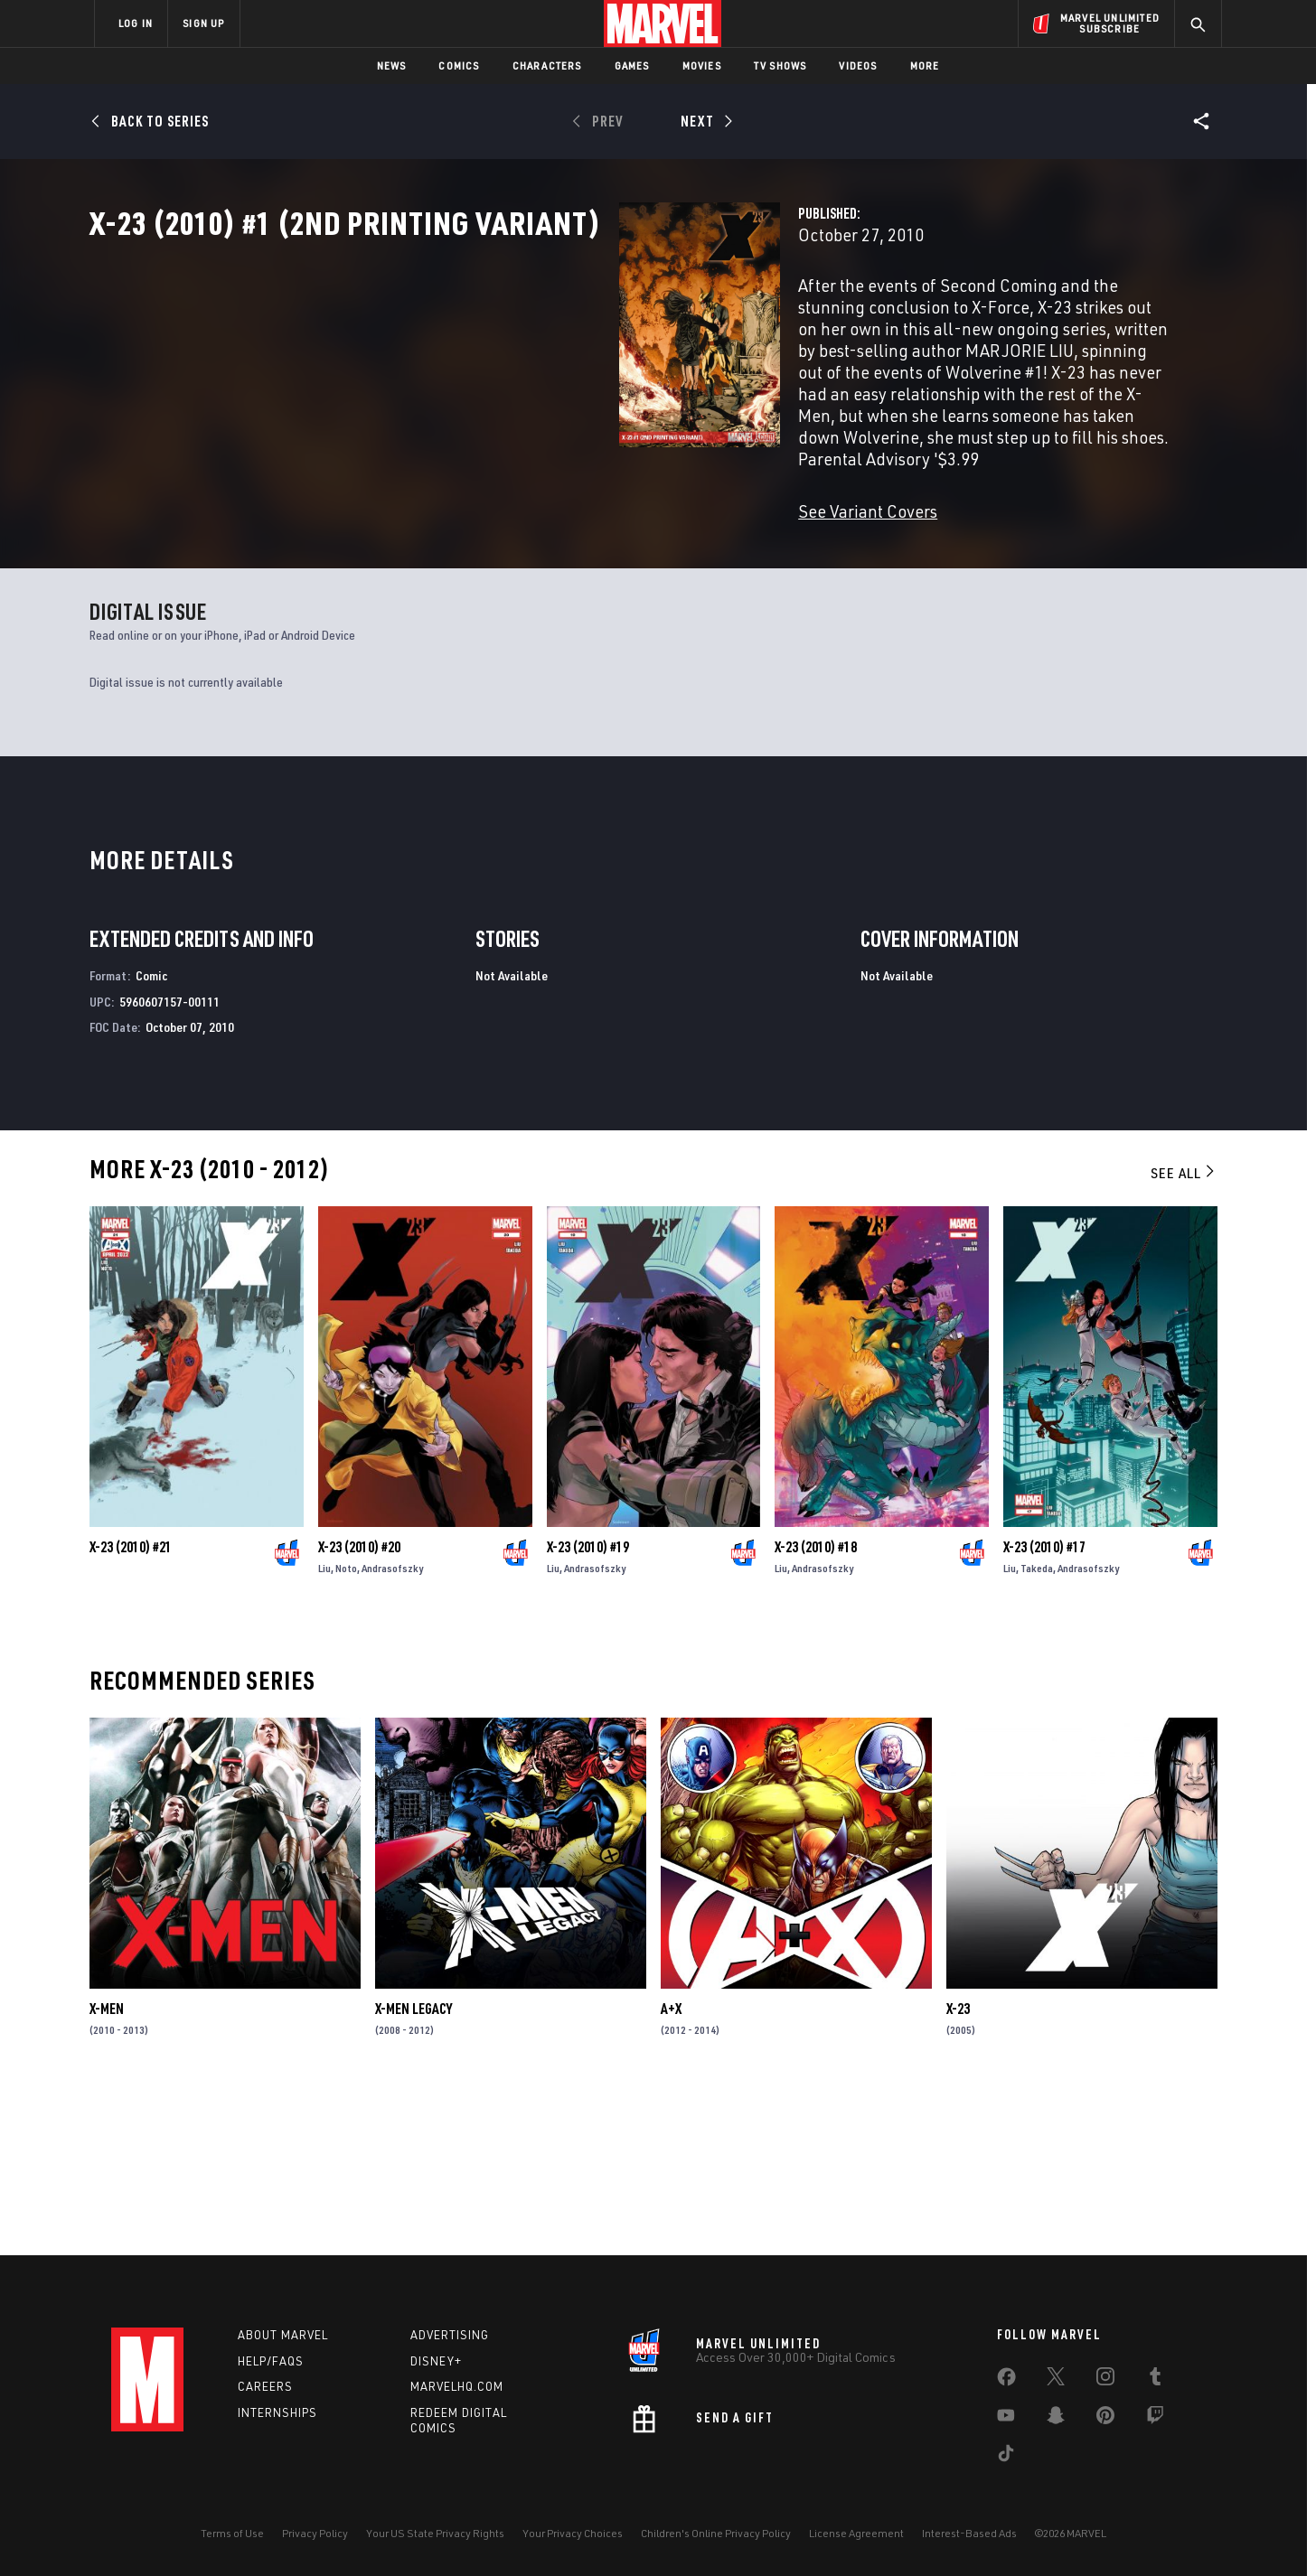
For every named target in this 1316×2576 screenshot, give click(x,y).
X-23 (958, 2169)
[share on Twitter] (1056, 2380)
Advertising (449, 2335)
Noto (346, 1729)
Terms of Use (232, 2533)
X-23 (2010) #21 (130, 1708)
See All (1184, 1334)
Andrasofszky (392, 1729)
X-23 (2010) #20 (359, 1708)
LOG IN (135, 23)
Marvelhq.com (456, 2387)
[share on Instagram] (1105, 2380)
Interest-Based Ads (969, 2533)
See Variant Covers (497, 503)
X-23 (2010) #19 (588, 1708)
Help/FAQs (271, 2361)
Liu (324, 1729)
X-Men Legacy (413, 2169)
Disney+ (436, 2361)
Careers (265, 2387)
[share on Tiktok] (1006, 2457)
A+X (671, 2169)
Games (632, 65)
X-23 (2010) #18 (816, 1708)
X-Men (106, 2169)
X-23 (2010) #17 (1044, 1708)
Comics (458, 65)
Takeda (1036, 1729)
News (392, 65)
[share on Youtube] (1006, 2419)
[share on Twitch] (1155, 2419)
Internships (277, 2412)
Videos (858, 65)
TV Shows (780, 65)
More (925, 65)
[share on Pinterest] (1105, 2419)
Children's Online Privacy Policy (716, 2533)
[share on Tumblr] (1155, 2380)
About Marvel (283, 2335)
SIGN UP (203, 23)
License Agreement (856, 2533)
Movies (701, 65)
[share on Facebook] (1006, 2381)
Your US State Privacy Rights (435, 2533)
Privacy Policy (315, 2533)
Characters (547, 65)
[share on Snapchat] (1056, 2419)
